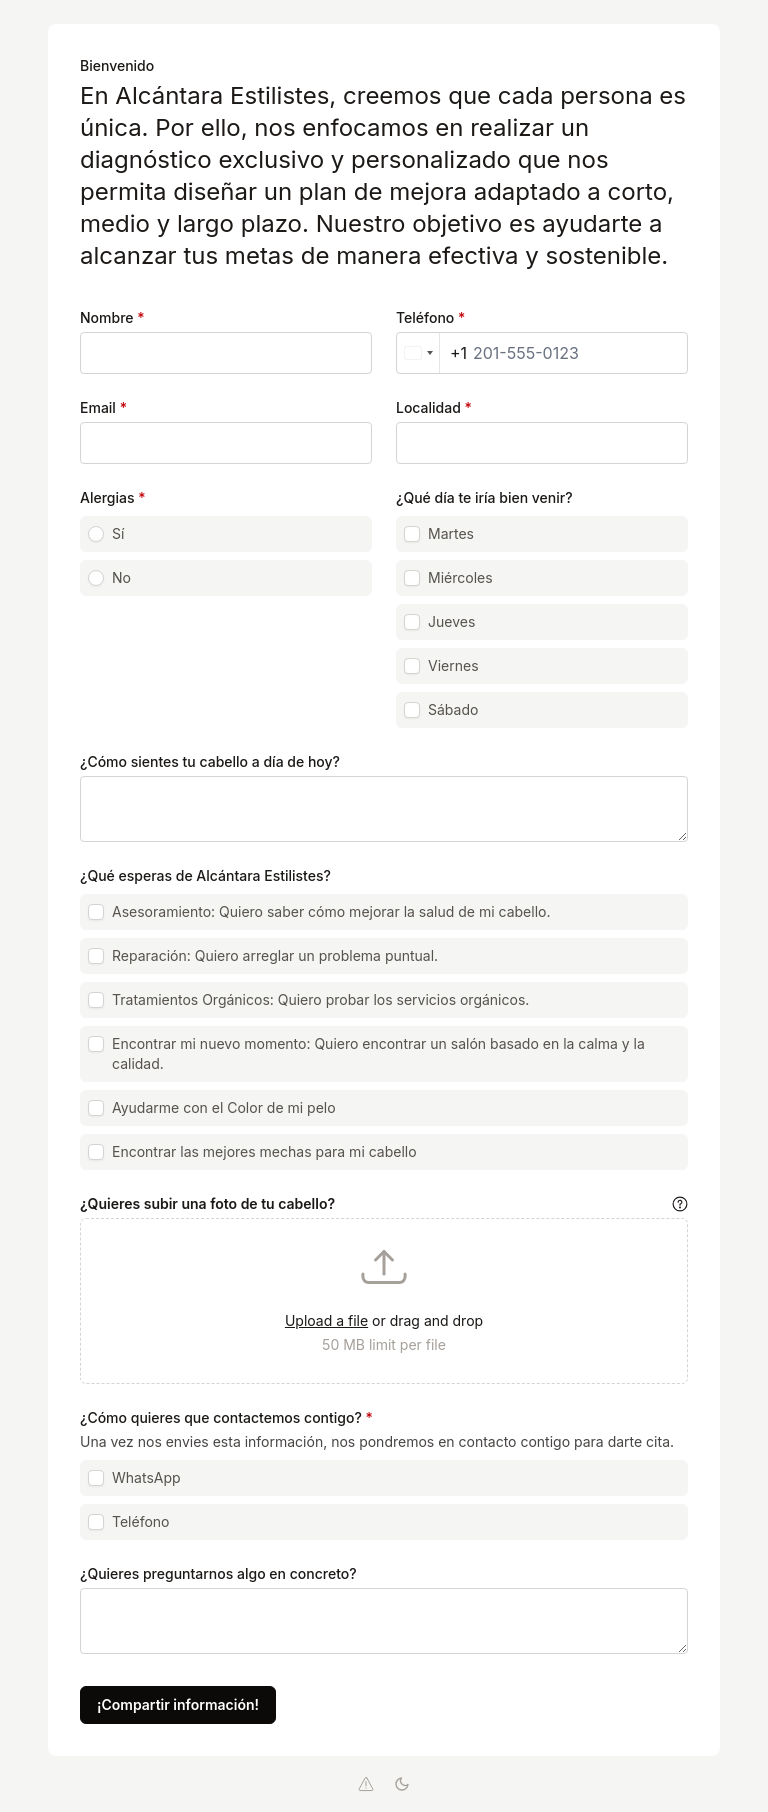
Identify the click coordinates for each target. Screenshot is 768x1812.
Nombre (112, 317)
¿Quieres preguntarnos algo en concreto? (218, 1573)
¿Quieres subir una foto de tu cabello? (207, 1203)
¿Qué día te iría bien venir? (484, 497)
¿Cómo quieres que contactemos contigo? (226, 1417)
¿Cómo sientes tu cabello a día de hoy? (210, 761)
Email (103, 407)
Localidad (434, 407)
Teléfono (430, 317)
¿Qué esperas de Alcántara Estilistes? (205, 875)
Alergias (113, 497)
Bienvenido (117, 65)
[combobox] (432, 353)
